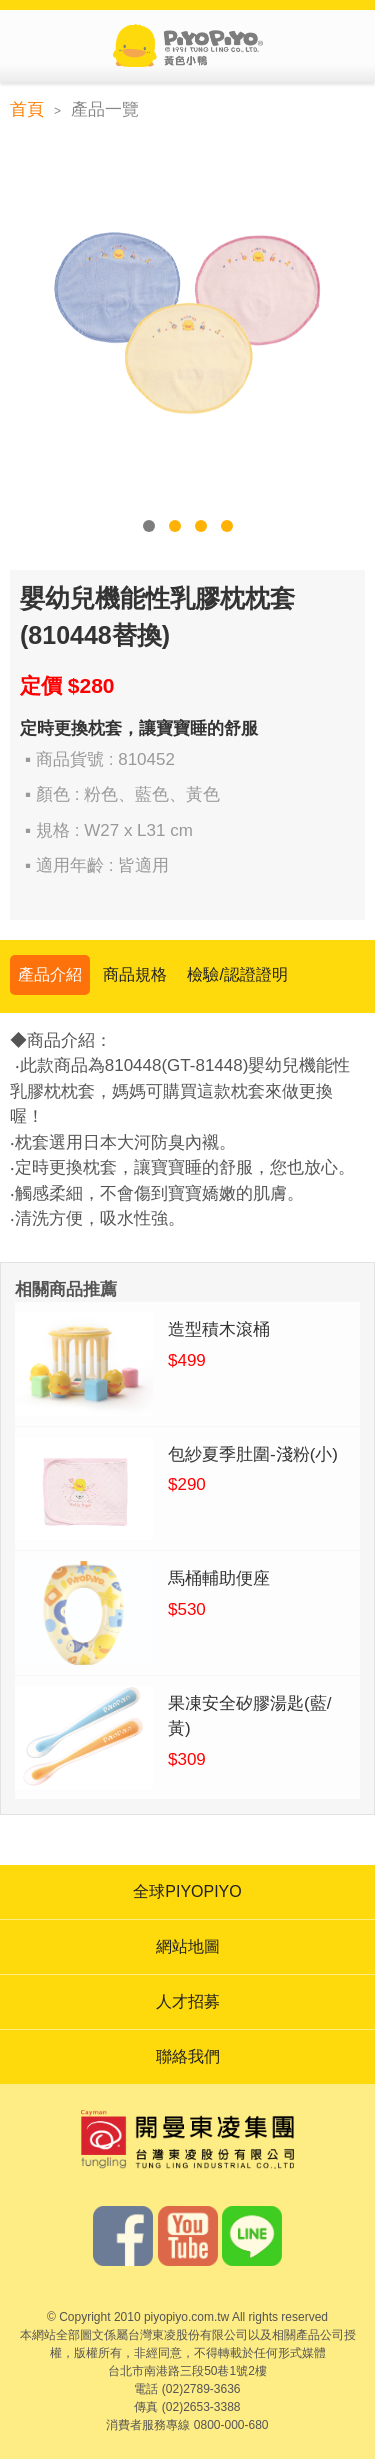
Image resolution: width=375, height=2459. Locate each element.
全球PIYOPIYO (187, 1891)
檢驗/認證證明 (237, 974)
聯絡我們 (188, 2056)
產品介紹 (50, 974)
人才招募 (188, 2001)
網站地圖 (188, 1946)
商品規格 (135, 974)
